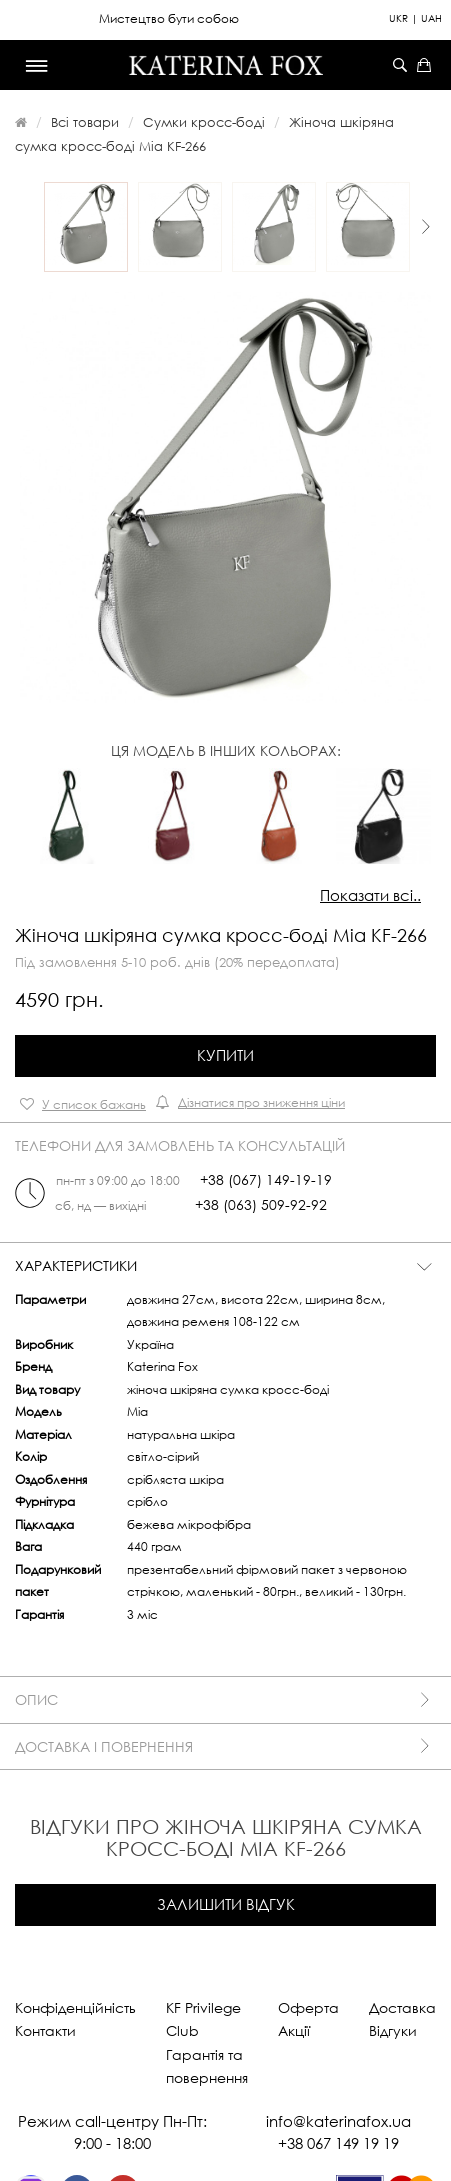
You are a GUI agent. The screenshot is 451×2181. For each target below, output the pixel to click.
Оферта (308, 2007)
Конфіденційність (75, 2007)
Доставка (402, 2007)
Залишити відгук (226, 1904)
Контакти (45, 2030)
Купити (225, 1055)
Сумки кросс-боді (204, 122)
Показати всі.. (370, 895)
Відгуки (393, 2030)
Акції (294, 2030)
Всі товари (85, 122)
